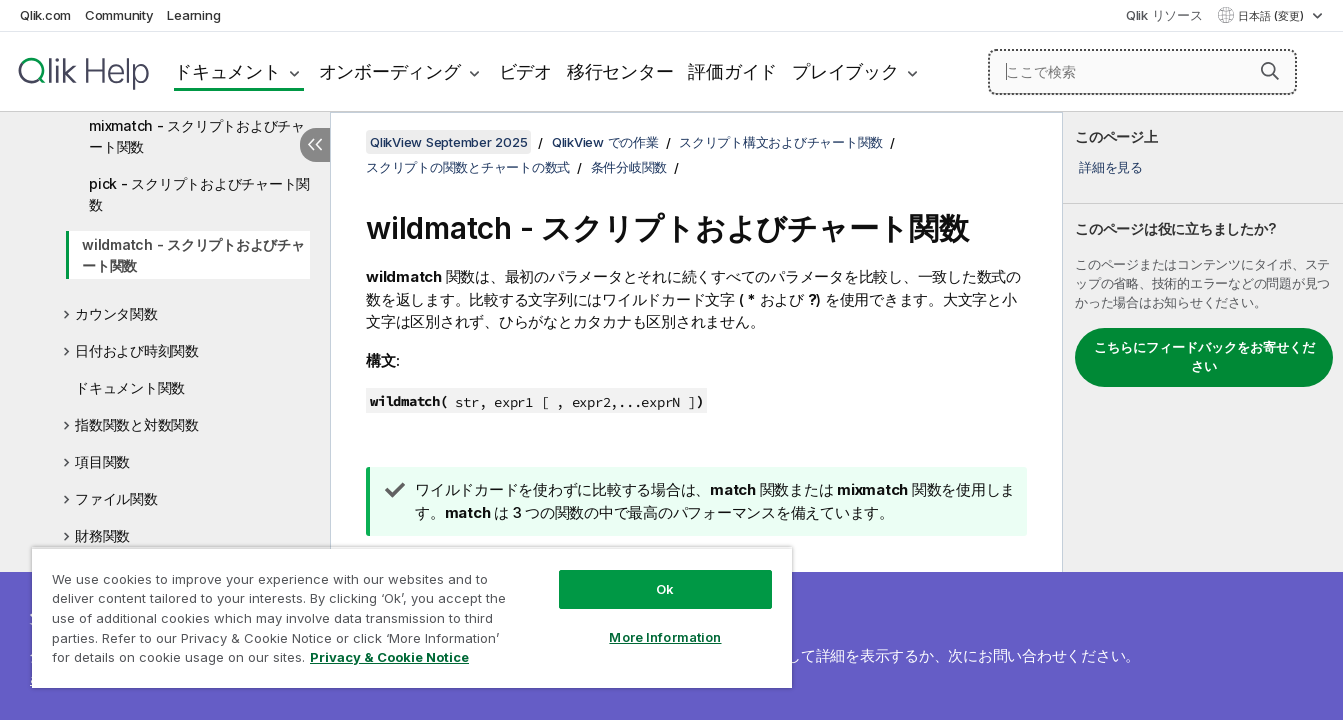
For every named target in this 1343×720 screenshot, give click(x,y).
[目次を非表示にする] (315, 145)
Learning (193, 15)
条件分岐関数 (629, 167)
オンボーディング (390, 71)
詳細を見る (1111, 167)
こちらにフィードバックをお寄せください (1204, 357)
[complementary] (1203, 416)
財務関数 (102, 535)
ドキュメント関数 (130, 387)
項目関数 (102, 461)
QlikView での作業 (605, 142)
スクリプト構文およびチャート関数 (781, 142)
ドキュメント (227, 71)
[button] (1270, 71)
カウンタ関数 (116, 313)
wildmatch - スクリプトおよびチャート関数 (193, 255)
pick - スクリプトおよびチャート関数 (199, 194)
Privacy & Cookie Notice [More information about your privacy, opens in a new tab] (389, 657)
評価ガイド (732, 71)
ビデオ (525, 71)
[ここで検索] (1142, 72)
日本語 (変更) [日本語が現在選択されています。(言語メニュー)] (1272, 16)
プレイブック (845, 71)
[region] (412, 617)
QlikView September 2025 (448, 142)
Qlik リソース (1164, 15)
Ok (665, 589)
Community (119, 15)
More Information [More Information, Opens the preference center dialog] (665, 637)
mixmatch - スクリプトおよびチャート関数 (197, 136)
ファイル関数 (116, 498)
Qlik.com (45, 15)
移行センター (620, 71)
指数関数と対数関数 (137, 424)
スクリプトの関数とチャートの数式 (468, 167)
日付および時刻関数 (137, 350)
